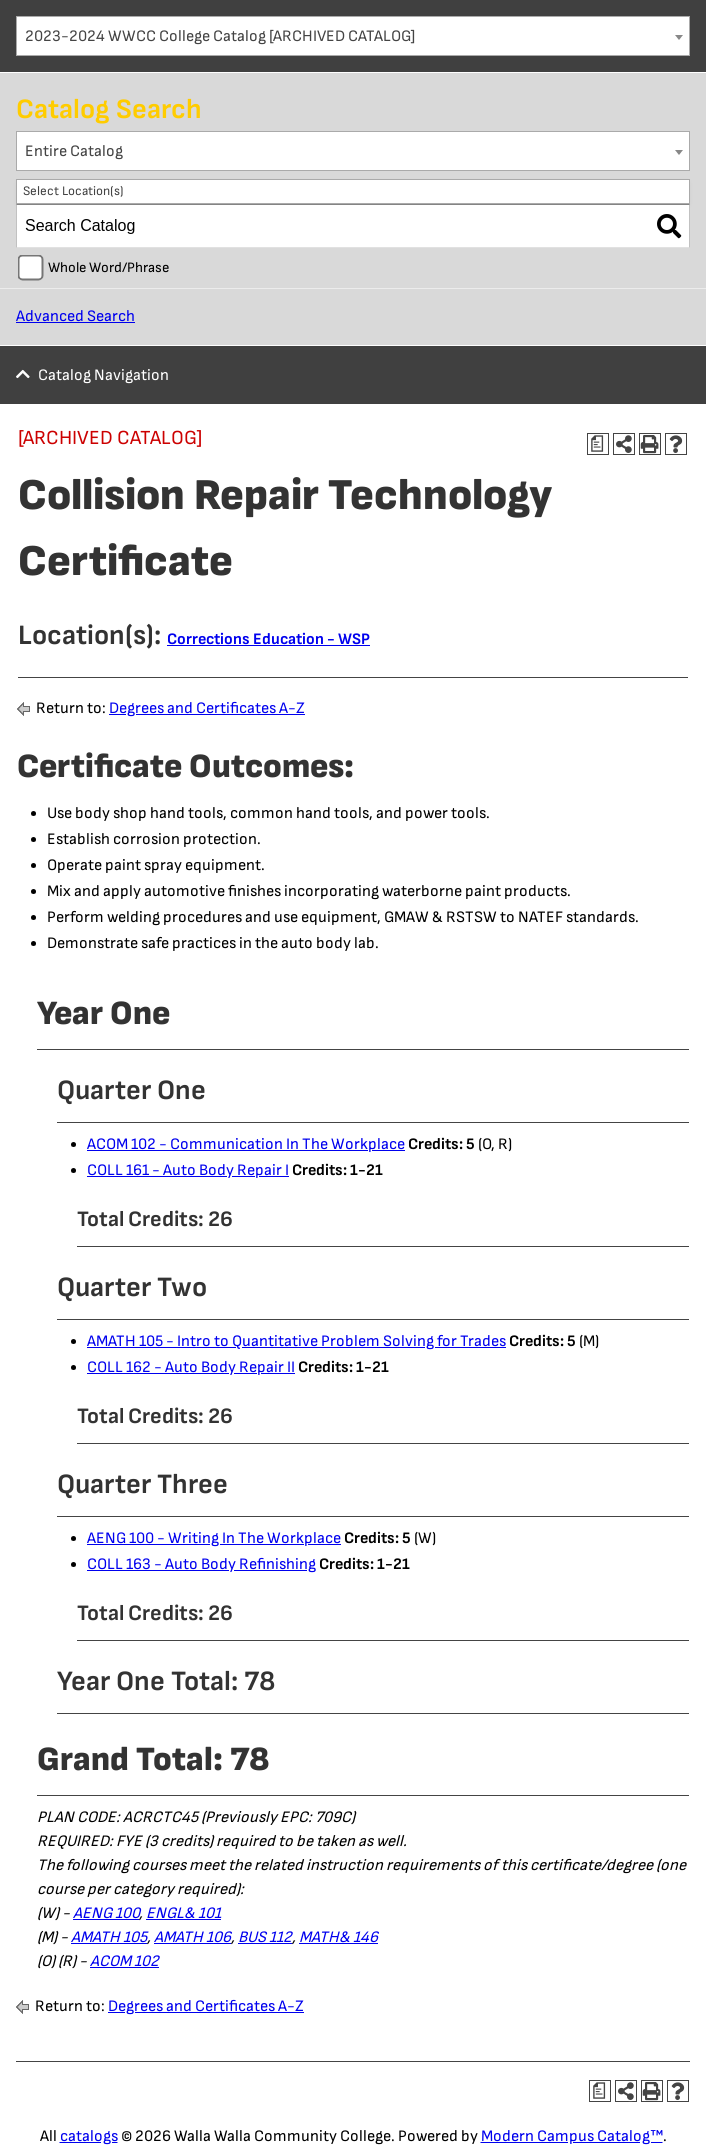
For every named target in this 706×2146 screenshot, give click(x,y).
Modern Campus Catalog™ (572, 2136)
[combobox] (353, 36)
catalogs (89, 2136)
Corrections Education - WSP (268, 639)
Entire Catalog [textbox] (74, 151)
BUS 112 (265, 1937)
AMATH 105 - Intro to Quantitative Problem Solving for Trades (296, 1341)
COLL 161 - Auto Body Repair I (188, 1170)
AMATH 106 (192, 1937)
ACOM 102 (124, 1961)
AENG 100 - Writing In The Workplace (214, 1538)
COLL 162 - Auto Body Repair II (191, 1367)
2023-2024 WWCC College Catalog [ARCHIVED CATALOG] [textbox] (220, 36)
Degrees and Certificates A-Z (207, 708)
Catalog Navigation (103, 375)
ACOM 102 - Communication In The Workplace (246, 1144)
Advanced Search (75, 316)
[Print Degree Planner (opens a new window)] (598, 444)
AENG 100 (106, 1913)
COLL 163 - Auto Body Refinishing (201, 1564)
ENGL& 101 (183, 1913)
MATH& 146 (338, 1937)
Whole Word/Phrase (108, 267)
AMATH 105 (109, 1937)
